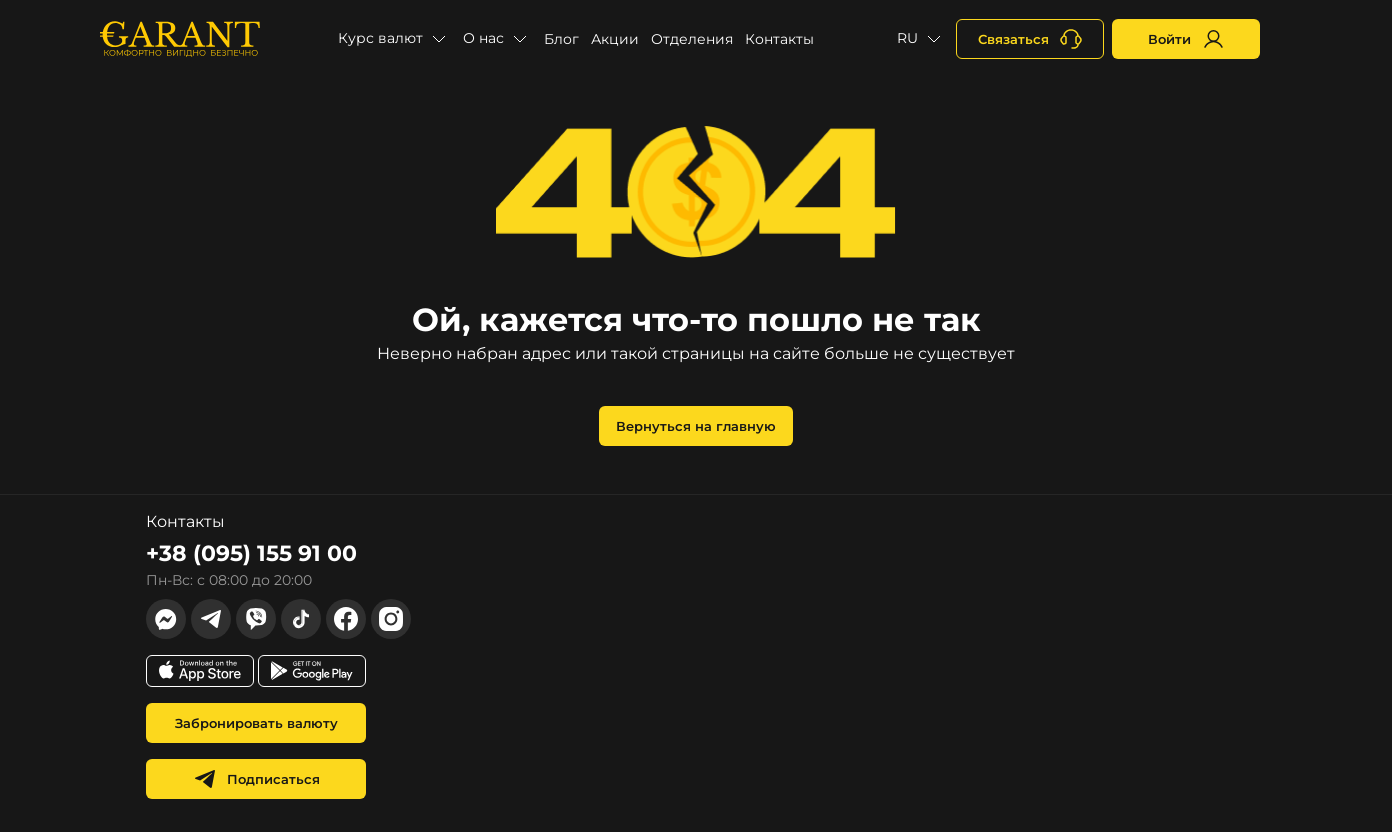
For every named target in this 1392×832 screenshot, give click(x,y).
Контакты (779, 39)
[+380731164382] (1030, 39)
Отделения (692, 39)
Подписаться (256, 779)
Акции (615, 39)
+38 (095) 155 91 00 (251, 553)
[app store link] (200, 671)
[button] (394, 39)
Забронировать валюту (256, 723)
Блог (561, 39)
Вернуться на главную (696, 426)
